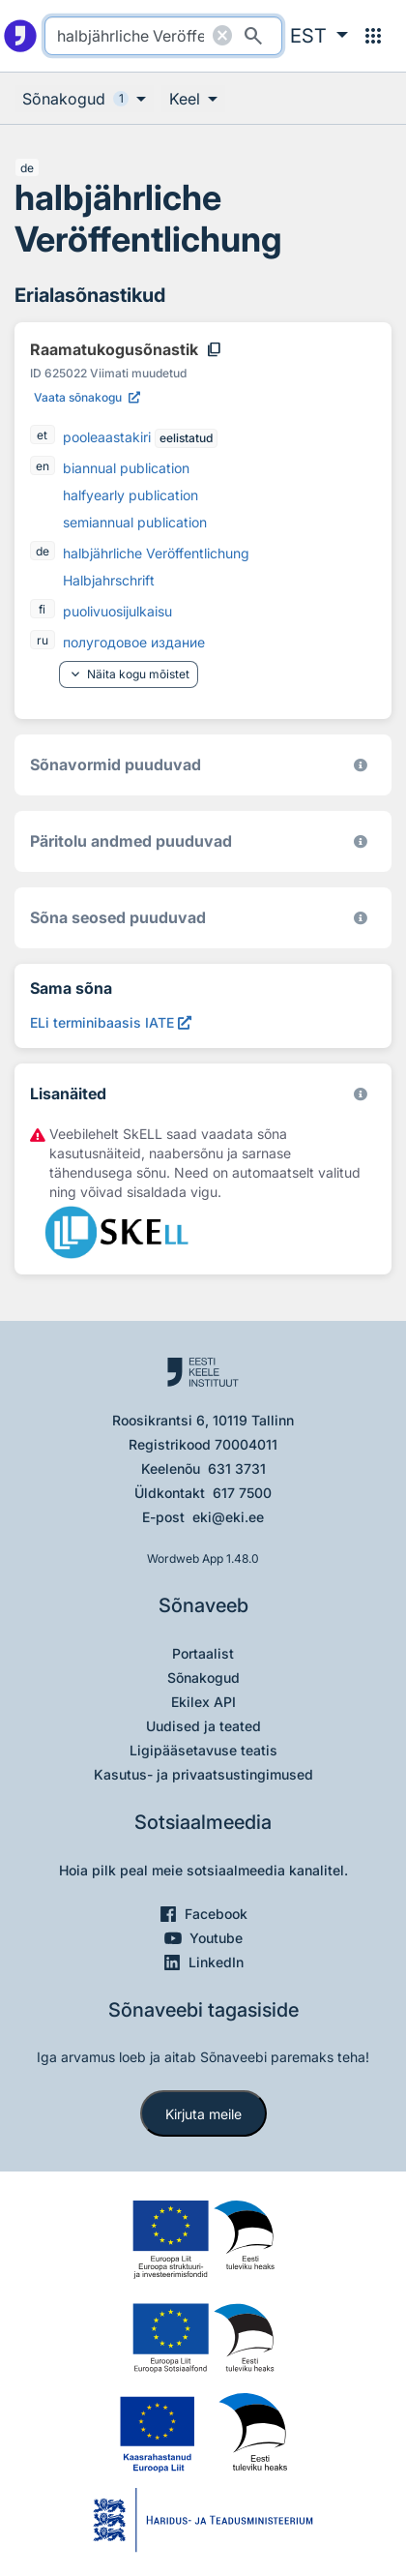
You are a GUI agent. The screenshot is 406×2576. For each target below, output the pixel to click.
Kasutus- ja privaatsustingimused (203, 1774)
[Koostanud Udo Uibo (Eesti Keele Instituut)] (360, 841)
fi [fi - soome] (42, 609)
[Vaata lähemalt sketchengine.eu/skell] (360, 1094)
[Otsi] (253, 35)
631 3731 (237, 1468)
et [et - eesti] (42, 435)
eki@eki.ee (228, 1517)
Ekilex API (203, 1701)
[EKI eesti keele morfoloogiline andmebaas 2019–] (360, 765)
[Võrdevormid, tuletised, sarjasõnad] (360, 918)
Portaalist (203, 1653)
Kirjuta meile (203, 2114)
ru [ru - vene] (42, 640)
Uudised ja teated (203, 1726)
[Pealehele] (20, 35)
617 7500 (242, 1492)
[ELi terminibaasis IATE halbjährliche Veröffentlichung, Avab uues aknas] (110, 1022)
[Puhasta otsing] (222, 35)
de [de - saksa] (27, 168)
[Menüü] (373, 35)
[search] (162, 35)
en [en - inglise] (42, 466)
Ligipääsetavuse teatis (203, 1750)
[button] (319, 35)
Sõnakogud (203, 1677)
